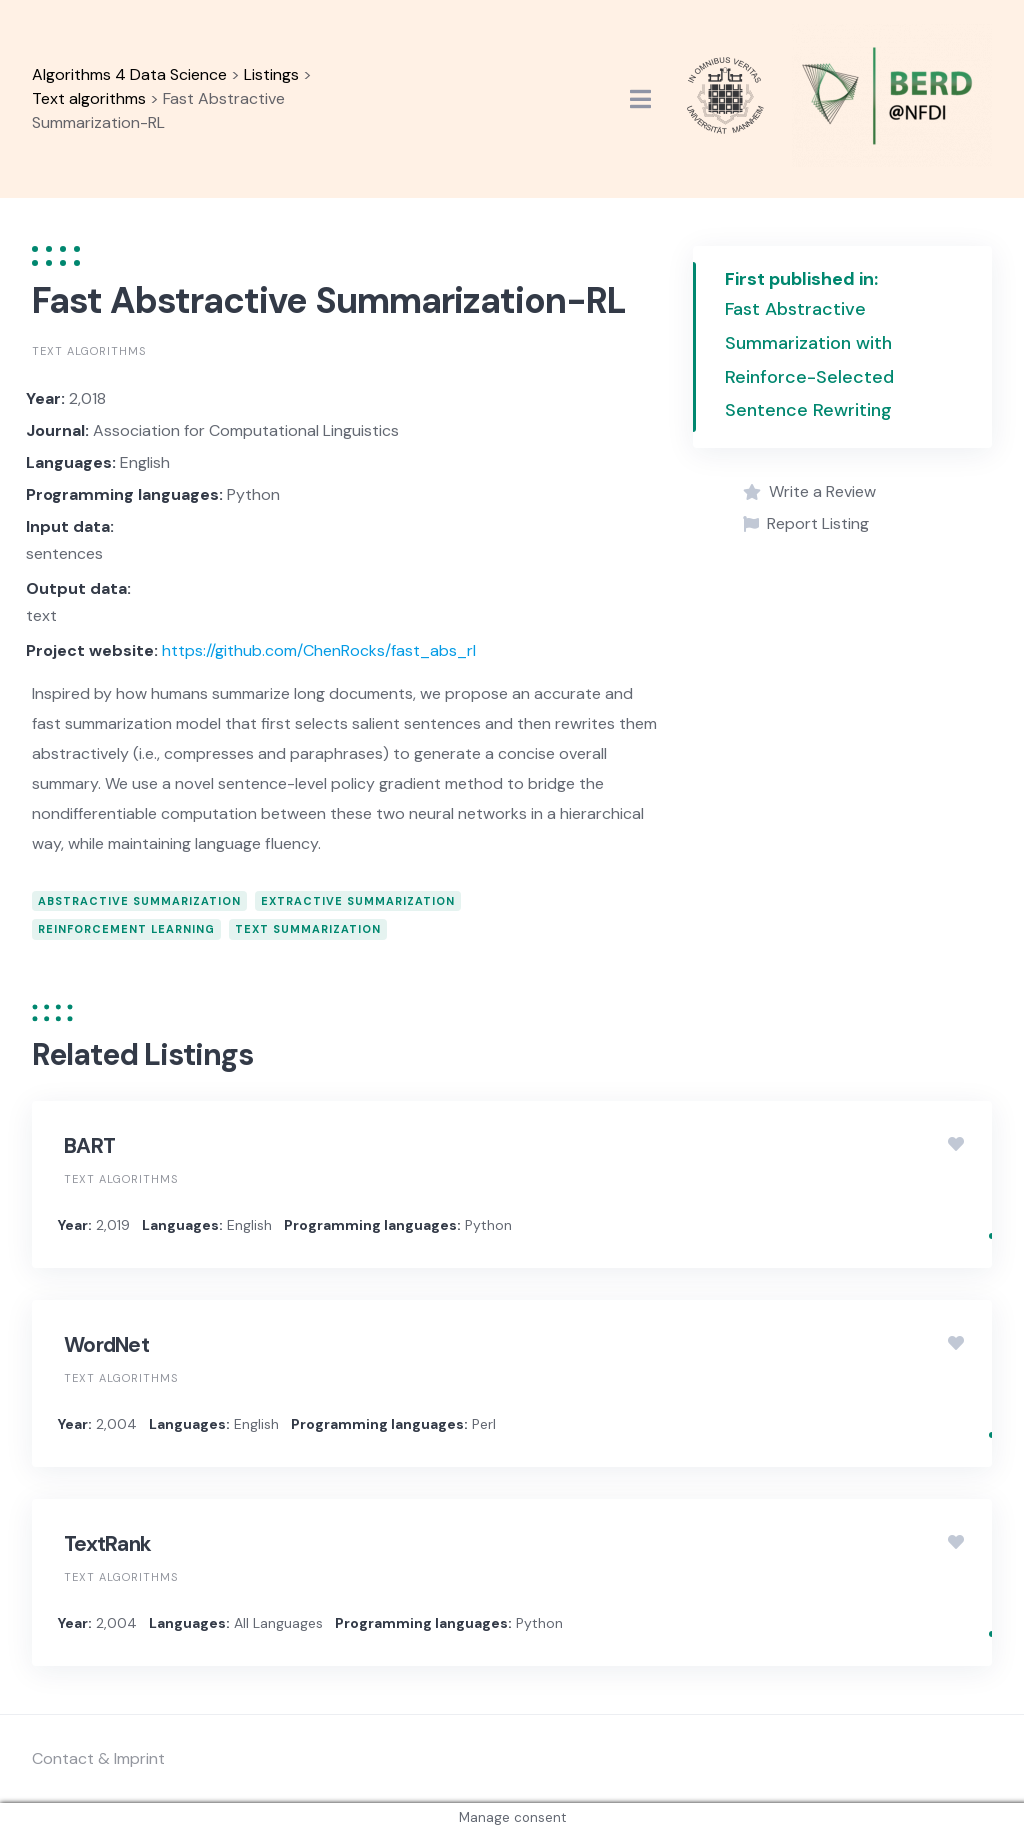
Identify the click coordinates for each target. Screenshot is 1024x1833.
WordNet (106, 1345)
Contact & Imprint (98, 1758)
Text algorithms (89, 351)
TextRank (107, 1544)
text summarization (308, 929)
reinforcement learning (126, 929)
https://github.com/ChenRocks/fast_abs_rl (319, 650)
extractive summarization (358, 901)
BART (89, 1146)
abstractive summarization (139, 901)
